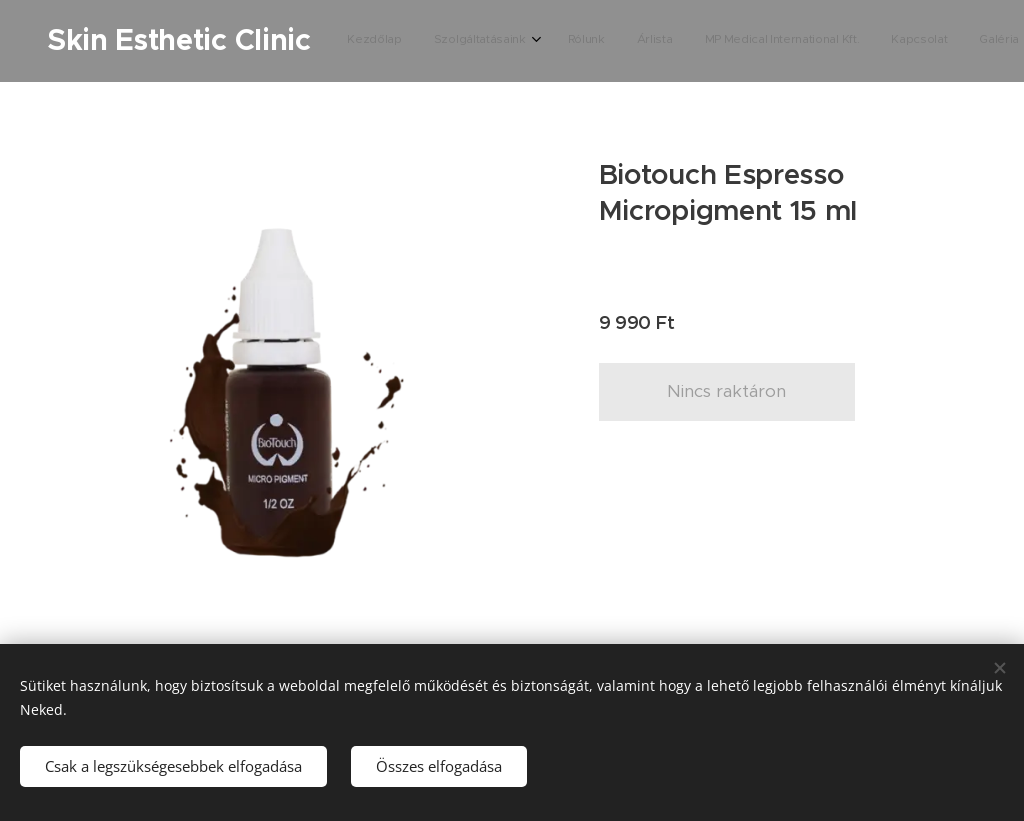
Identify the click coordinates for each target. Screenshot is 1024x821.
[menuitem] (648, 41)
